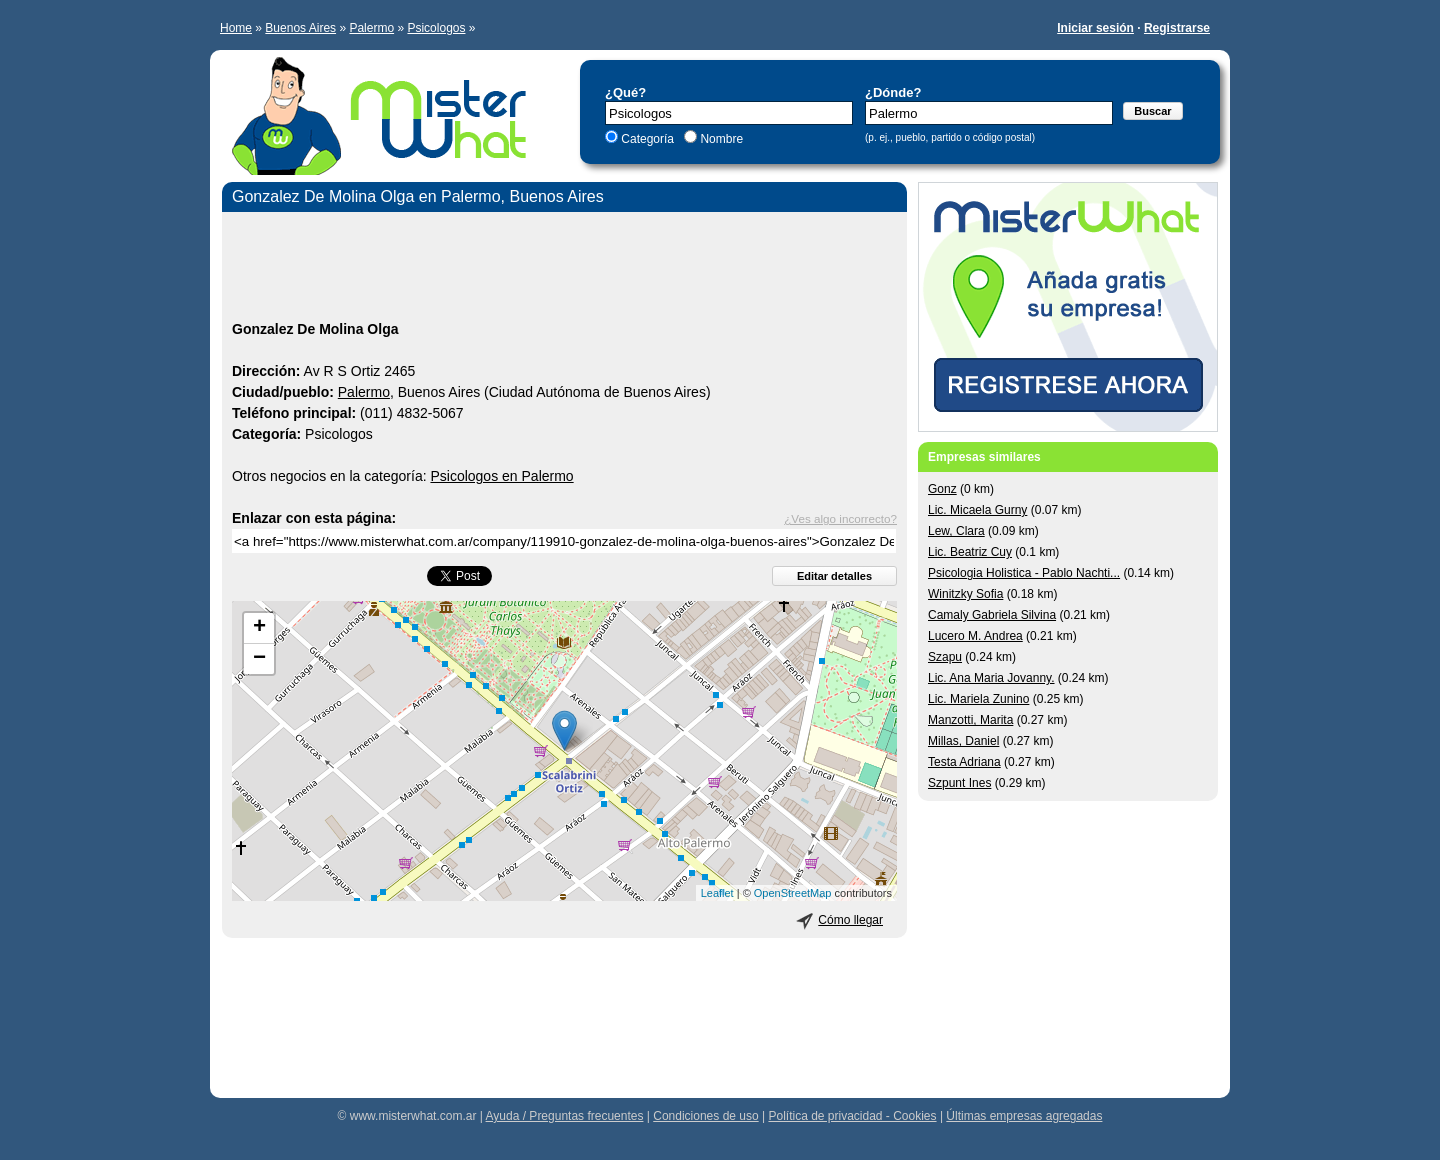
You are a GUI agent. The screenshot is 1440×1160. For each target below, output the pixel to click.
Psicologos (436, 28)
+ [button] (259, 628)
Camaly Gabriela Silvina (992, 615)
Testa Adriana (964, 762)
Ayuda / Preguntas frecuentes (565, 1116)
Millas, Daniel (963, 741)
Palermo (371, 28)
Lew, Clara (956, 531)
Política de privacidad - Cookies (852, 1116)
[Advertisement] (564, 269)
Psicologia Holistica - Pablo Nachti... (1024, 573)
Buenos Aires (300, 28)
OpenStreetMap (793, 893)
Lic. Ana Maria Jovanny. (991, 678)
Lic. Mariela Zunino (978, 699)
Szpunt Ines (959, 783)
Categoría (647, 139)
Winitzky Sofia (965, 594)
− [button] (259, 659)
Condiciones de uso (705, 1116)
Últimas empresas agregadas (1024, 1116)
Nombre (720, 139)
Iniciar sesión (1095, 28)
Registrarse (1177, 28)
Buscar (1152, 111)
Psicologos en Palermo (501, 476)
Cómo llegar (850, 920)
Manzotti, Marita (970, 720)
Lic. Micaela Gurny (977, 510)
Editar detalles (834, 576)
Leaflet (717, 893)
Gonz (942, 489)
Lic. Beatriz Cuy (970, 552)
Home (236, 28)
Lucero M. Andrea (975, 636)
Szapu (945, 657)
